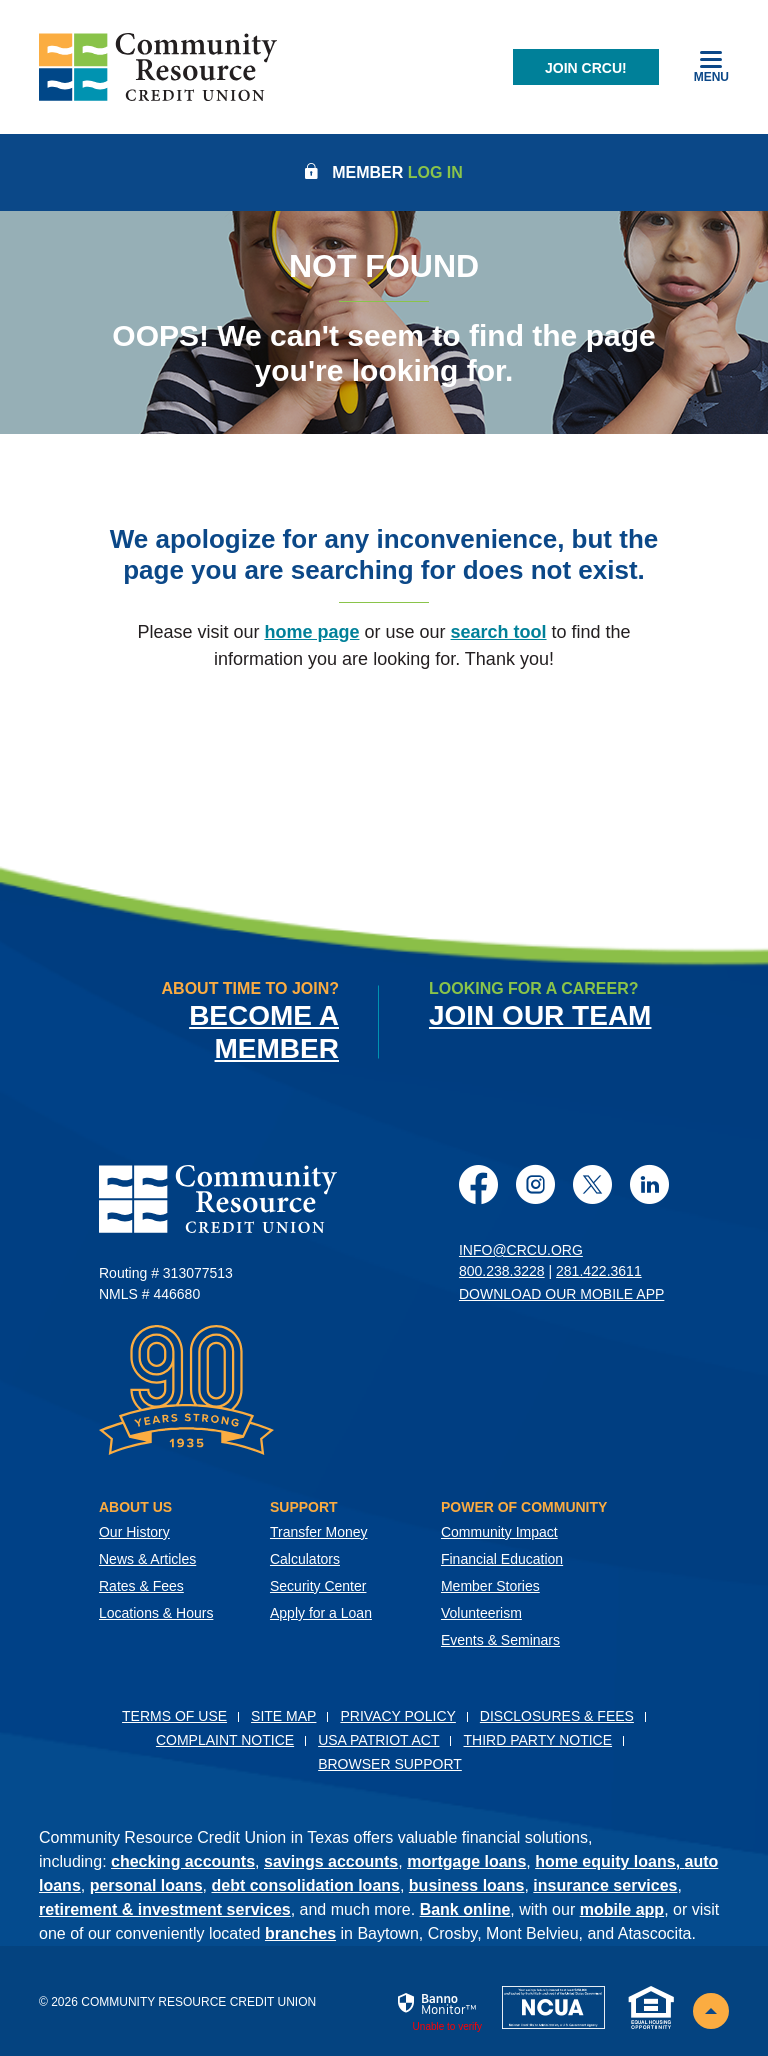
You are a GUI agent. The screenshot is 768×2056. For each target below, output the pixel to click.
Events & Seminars (500, 1640)
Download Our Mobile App (561, 1294)
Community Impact (499, 1532)
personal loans (146, 1885)
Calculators (305, 1559)
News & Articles (147, 1559)
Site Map (283, 1716)
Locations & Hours (156, 1613)
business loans (467, 1885)
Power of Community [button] (524, 1507)
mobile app (622, 1909)
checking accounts (183, 1861)
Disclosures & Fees (557, 1716)
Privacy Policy (397, 1716)
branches (300, 1933)
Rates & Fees (141, 1586)
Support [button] (304, 1507)
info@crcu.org (521, 1250)
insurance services (605, 1885)
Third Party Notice (537, 1740)
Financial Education (502, 1559)
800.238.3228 (502, 1271)
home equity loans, (609, 1861)
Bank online (465, 1909)
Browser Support (390, 1764)
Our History (134, 1532)
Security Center (318, 1586)
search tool (499, 632)
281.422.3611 (599, 1271)
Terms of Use (174, 1716)
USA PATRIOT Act (378, 1740)
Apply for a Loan (321, 1613)
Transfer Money (319, 1532)
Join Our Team (540, 1015)
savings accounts (331, 1861)
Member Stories (490, 1586)
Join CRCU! (586, 68)
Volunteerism (481, 1613)
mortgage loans (466, 1861)
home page (311, 632)
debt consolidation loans (306, 1885)
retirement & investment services (165, 1909)
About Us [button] (135, 1507)
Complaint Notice (225, 1740)
